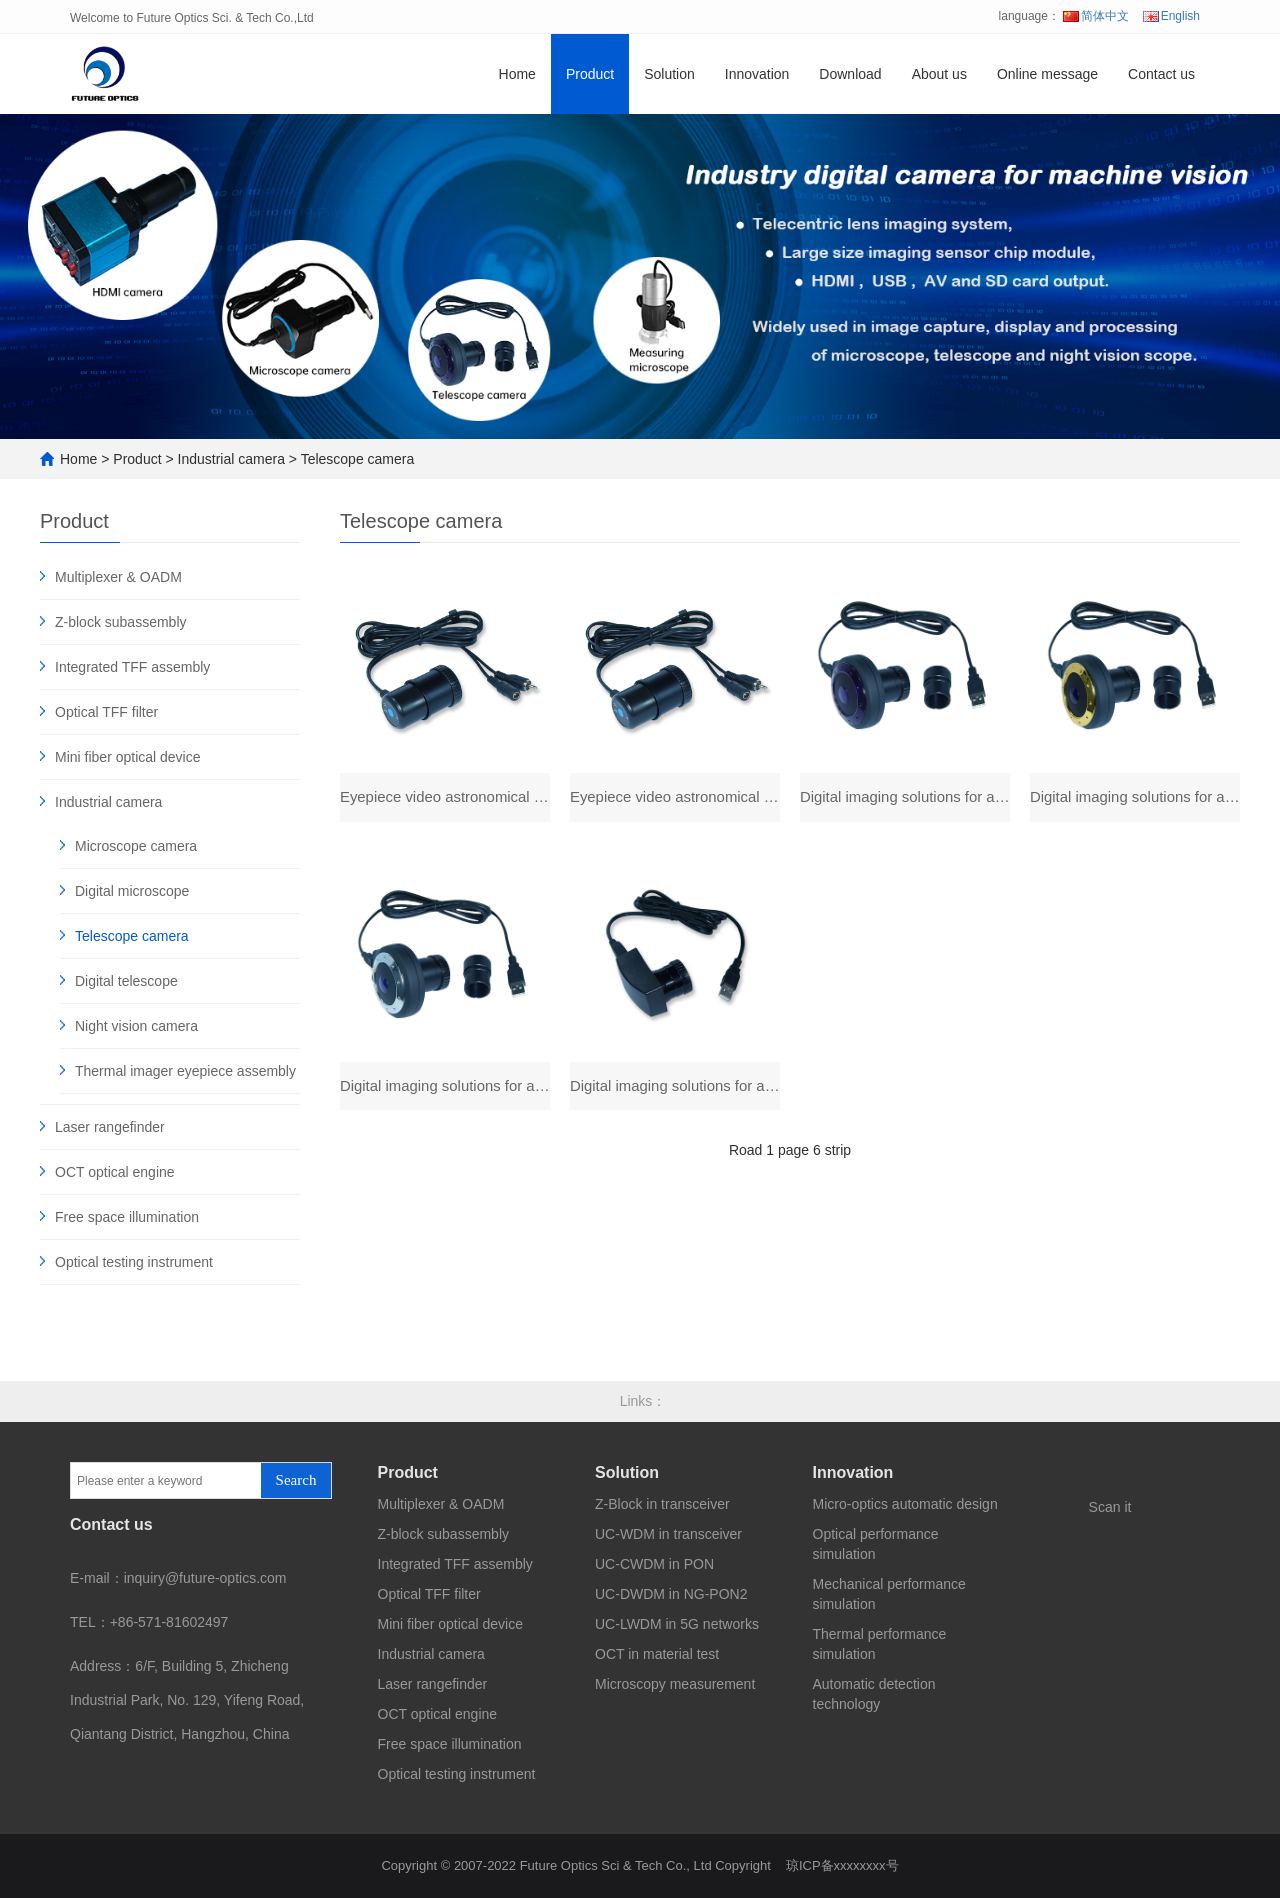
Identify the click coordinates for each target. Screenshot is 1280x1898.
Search (296, 1480)
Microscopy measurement (675, 1684)
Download (850, 74)
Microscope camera (136, 846)
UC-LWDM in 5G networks (677, 1624)
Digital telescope (126, 981)
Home (517, 74)
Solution (669, 74)
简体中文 (1096, 16)
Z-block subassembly (121, 622)
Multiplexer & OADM (118, 577)
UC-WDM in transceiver (668, 1534)
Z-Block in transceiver (662, 1504)
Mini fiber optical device (128, 757)
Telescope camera (358, 459)
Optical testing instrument (134, 1262)
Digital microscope (132, 891)
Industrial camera (231, 459)
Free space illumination (127, 1217)
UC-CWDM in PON (654, 1564)
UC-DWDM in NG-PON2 (671, 1594)
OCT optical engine (115, 1172)
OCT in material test (657, 1654)
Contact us (1161, 74)
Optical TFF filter (106, 712)
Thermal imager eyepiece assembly (185, 1071)
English (1171, 16)
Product (590, 74)
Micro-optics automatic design (905, 1504)
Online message (1047, 74)
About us (939, 74)
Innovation (757, 74)
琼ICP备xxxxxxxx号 (842, 1865)
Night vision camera (136, 1026)
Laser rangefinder (110, 1127)
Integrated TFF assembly (132, 667)
